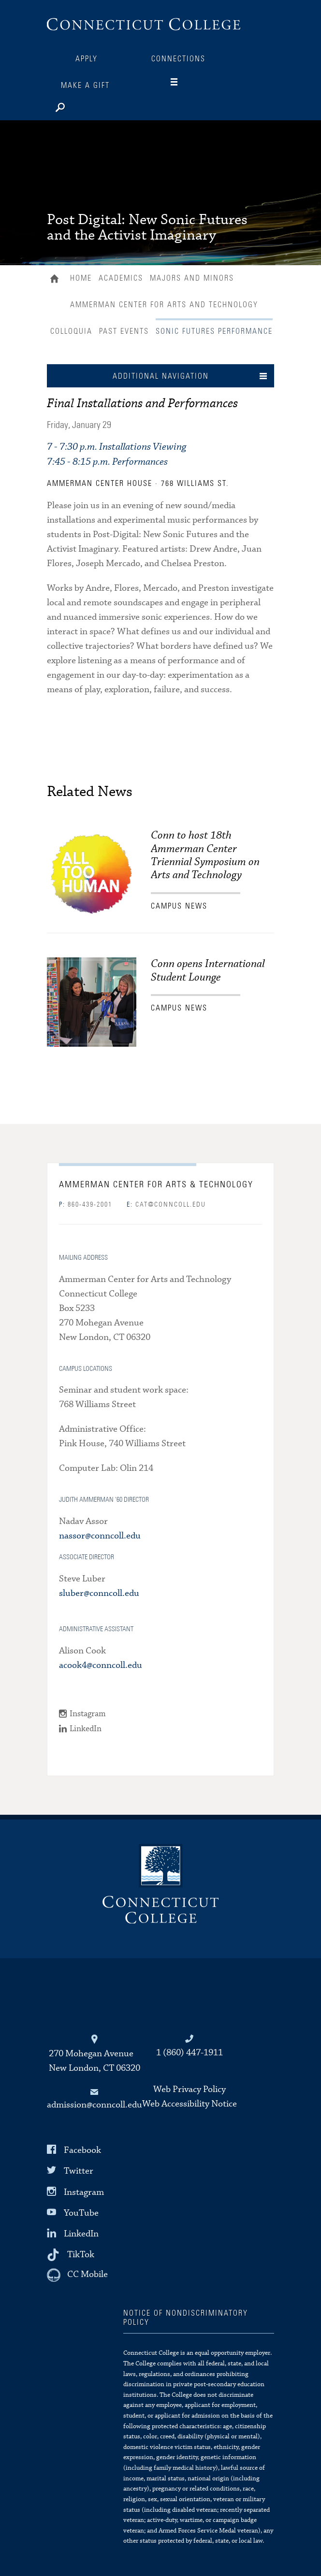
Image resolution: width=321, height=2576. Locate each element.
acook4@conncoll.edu (100, 1665)
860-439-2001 (85, 1204)
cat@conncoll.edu (166, 1204)
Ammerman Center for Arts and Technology (164, 305)
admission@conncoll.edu (94, 2105)
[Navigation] (181, 81)
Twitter (78, 2171)
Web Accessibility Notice (189, 2104)
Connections (178, 59)
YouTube (81, 2213)
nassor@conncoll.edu (100, 1536)
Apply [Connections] (86, 59)
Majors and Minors (192, 278)
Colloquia (71, 331)
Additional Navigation (161, 376)
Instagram (88, 1714)
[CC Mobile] (77, 2275)
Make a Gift (85, 85)
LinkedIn (86, 1729)
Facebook (82, 2150)
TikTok (80, 2255)
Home (57, 279)
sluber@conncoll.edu (99, 1593)
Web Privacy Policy (189, 2089)
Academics (121, 278)
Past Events (124, 331)
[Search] (90, 105)
